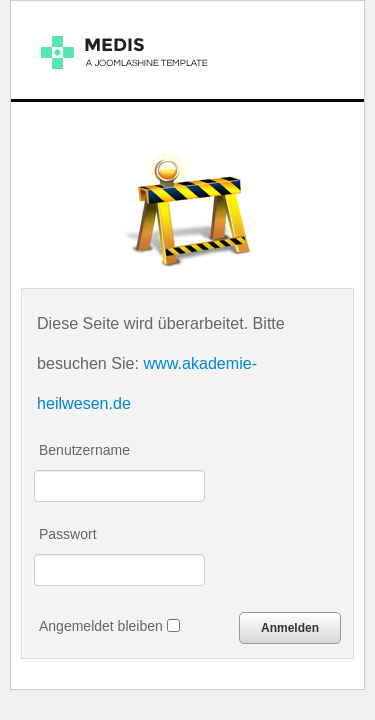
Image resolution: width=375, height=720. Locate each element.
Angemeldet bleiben (109, 626)
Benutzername (84, 450)
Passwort (68, 534)
